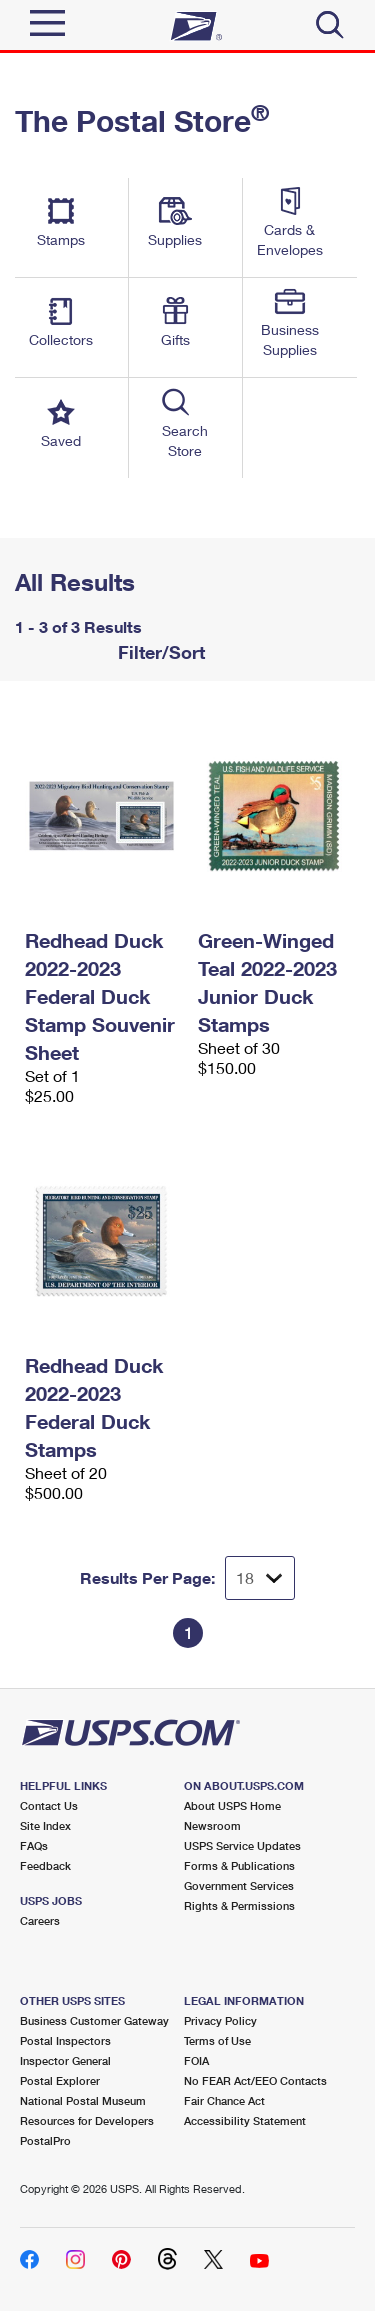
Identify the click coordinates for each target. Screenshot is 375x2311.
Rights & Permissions (239, 1905)
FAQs (34, 1845)
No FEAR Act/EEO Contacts (255, 2080)
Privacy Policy (220, 2020)
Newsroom (212, 1825)
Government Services (239, 1885)
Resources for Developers (87, 2120)
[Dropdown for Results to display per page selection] (260, 1578)
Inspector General (65, 2060)
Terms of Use (217, 2040)
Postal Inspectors (65, 2040)
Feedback (45, 1865)
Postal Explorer (60, 2080)
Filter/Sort (159, 652)
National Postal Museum (83, 2100)
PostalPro (45, 2140)
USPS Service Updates (242, 1845)
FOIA (196, 2060)
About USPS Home (232, 1805)
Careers (40, 1920)
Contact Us (49, 1805)
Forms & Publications (239, 1865)
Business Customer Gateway (94, 2020)
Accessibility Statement (245, 2120)
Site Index (45, 1825)
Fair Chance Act (224, 2100)
